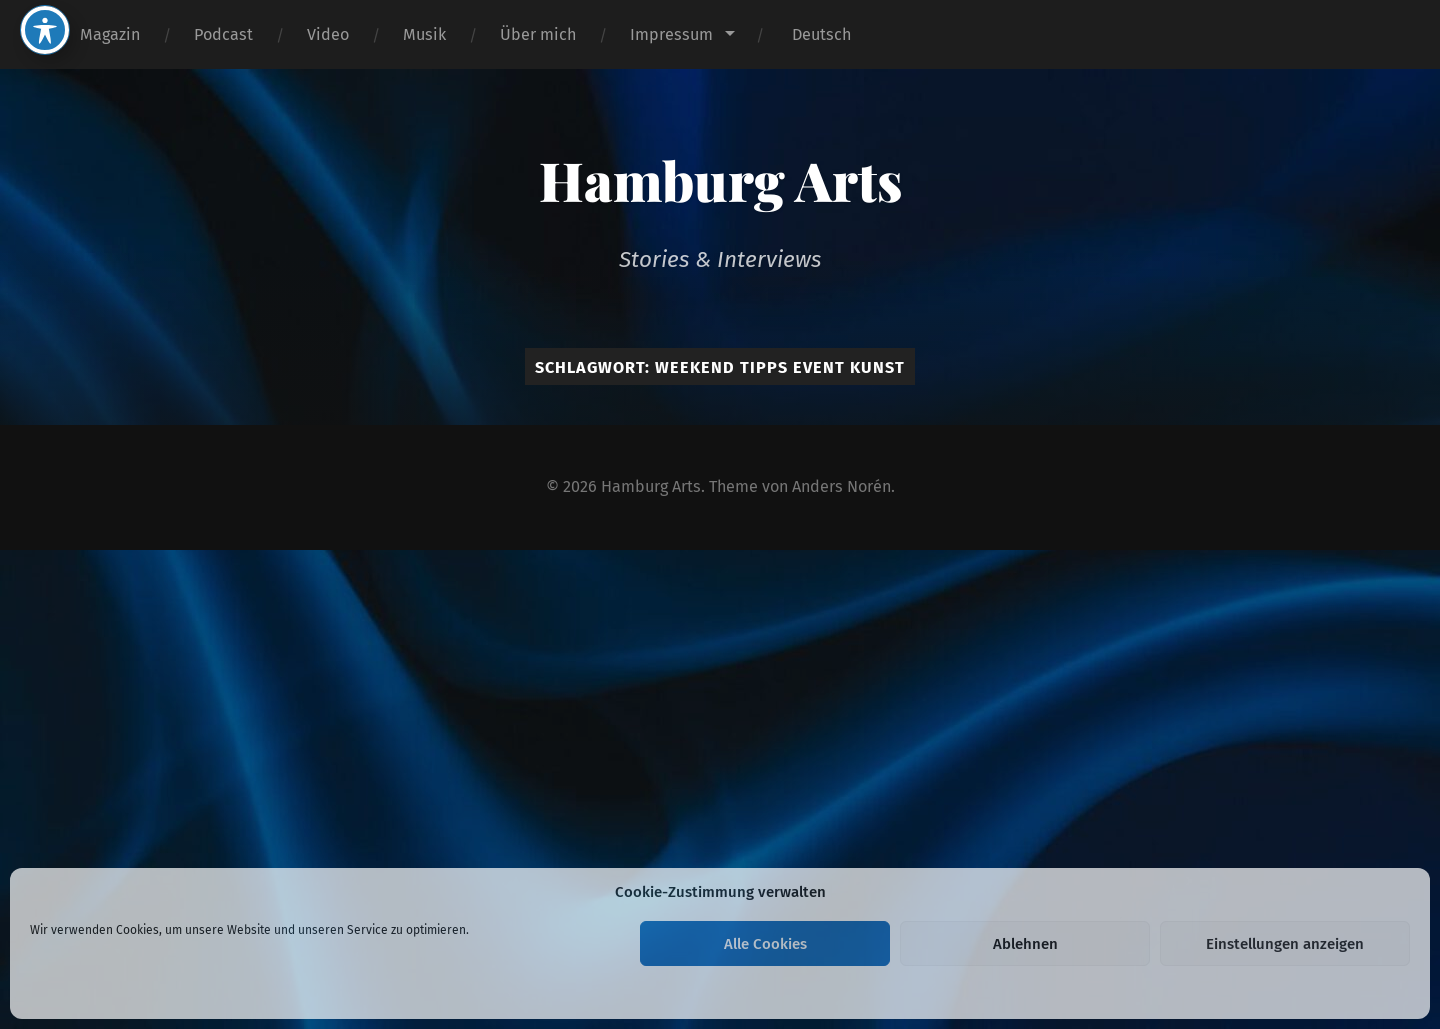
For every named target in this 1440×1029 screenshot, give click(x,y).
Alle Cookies (765, 944)
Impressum (671, 34)
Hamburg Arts (720, 180)
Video (328, 34)
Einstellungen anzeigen (1285, 944)
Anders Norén (841, 486)
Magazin (110, 34)
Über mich (538, 34)
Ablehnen (1025, 944)
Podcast (223, 34)
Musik (424, 34)
